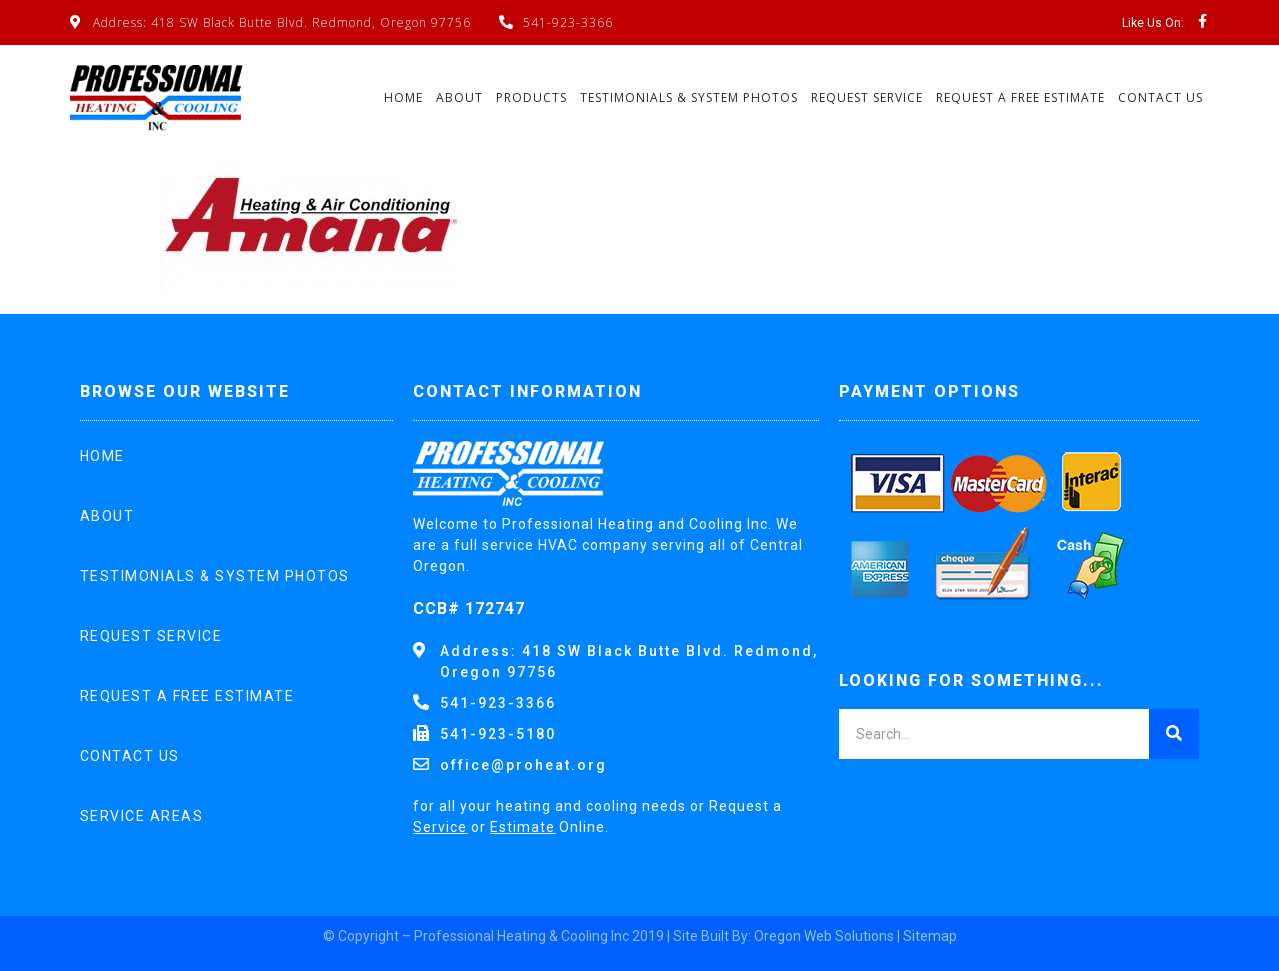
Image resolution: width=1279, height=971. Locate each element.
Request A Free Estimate (1020, 97)
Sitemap (930, 936)
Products (531, 97)
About (459, 97)
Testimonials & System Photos (689, 97)
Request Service (867, 97)
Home (403, 97)
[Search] (1174, 734)
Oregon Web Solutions (824, 936)
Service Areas (142, 816)
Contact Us (1160, 97)
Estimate (522, 827)
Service (440, 827)
